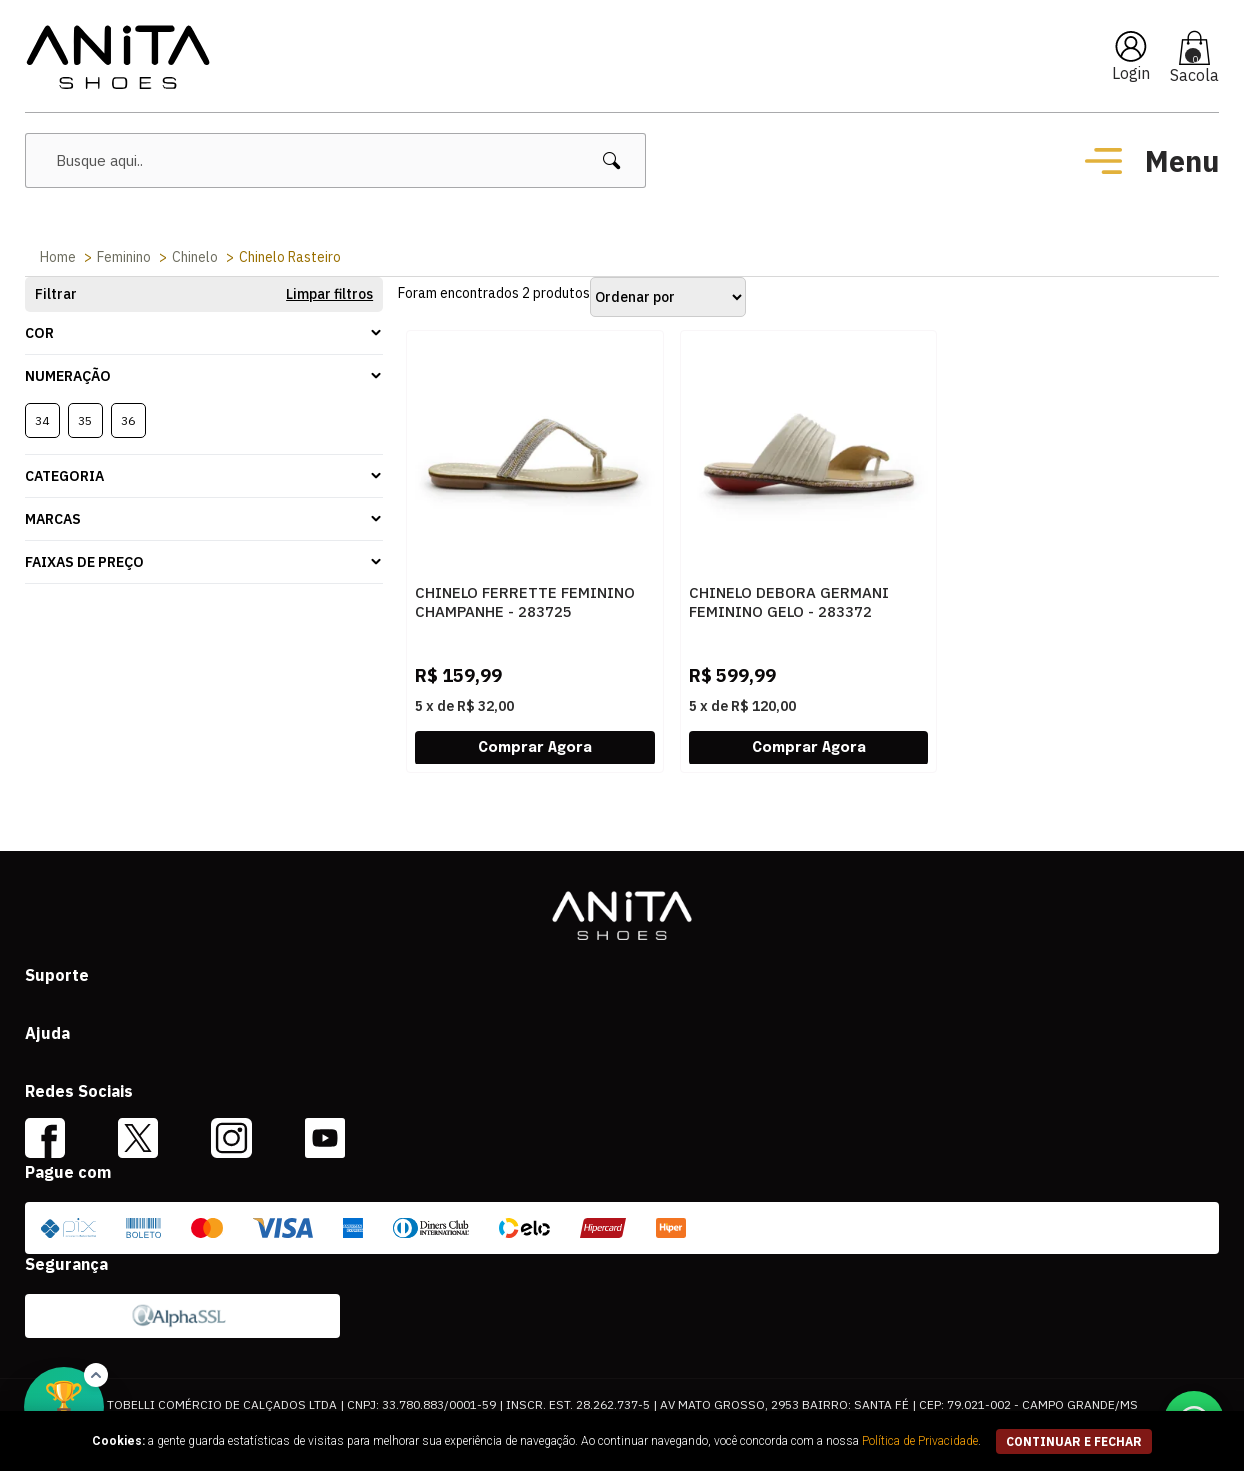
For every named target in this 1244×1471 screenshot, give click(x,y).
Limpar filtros (329, 294)
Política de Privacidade (920, 1441)
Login (1131, 73)
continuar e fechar (1074, 1441)
